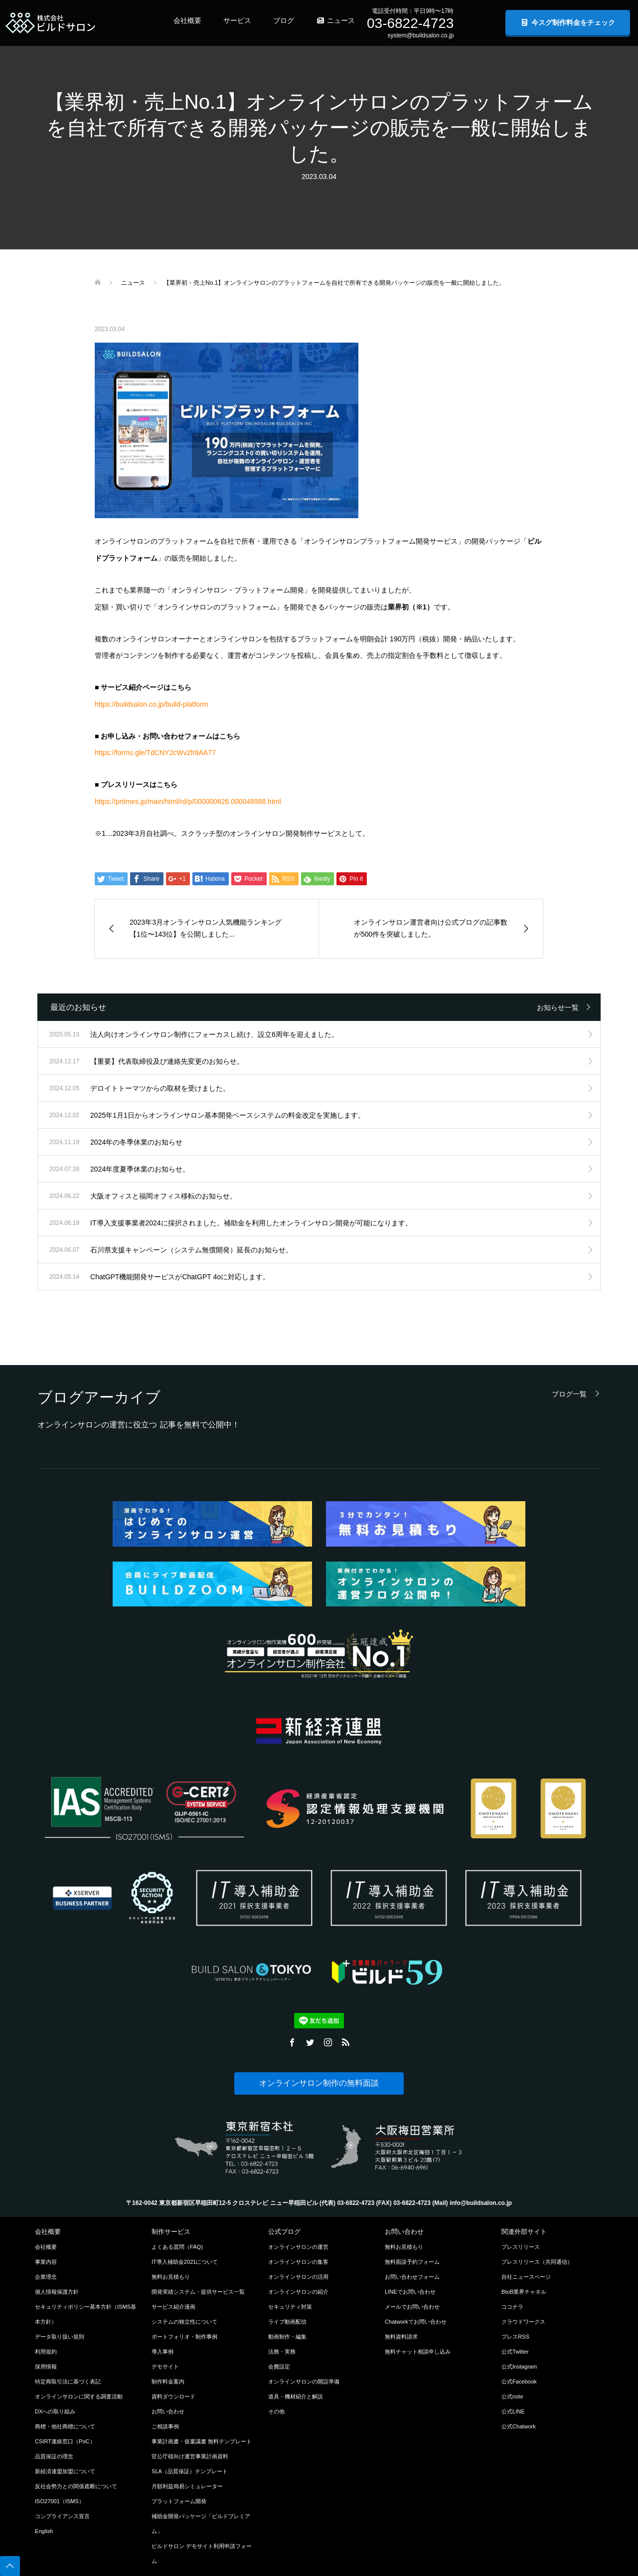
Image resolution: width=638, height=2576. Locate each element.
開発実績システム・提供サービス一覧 (198, 2292)
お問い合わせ (168, 2411)
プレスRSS (515, 2337)
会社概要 (187, 20)
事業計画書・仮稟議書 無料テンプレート (202, 2441)
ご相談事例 (165, 2426)
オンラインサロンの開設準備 (303, 2381)
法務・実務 (282, 2352)
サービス (237, 20)
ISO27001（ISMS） (59, 2501)
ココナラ (512, 2307)
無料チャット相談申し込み (418, 2352)
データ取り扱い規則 (59, 2337)
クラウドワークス (523, 2322)
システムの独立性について (184, 2322)
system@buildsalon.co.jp (420, 35)
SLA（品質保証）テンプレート (190, 2471)
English (44, 2531)
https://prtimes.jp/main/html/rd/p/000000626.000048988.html (188, 801)
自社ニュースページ (526, 2277)
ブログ (283, 20)
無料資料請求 (401, 2337)
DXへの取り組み (55, 2411)
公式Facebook (519, 2381)
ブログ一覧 (569, 1393)
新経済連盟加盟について (65, 2471)
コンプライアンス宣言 (62, 2516)
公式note (512, 2396)
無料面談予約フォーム (412, 2262)
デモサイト (165, 2367)
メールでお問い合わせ (412, 2307)
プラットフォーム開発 (179, 2501)
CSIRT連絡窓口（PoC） (65, 2441)
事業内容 (46, 2262)
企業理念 (46, 2277)
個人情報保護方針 (57, 2292)
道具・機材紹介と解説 (295, 2396)
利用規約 (46, 2352)
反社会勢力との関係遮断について (76, 2486)
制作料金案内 (168, 2381)
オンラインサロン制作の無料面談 (319, 2083)
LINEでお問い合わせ (410, 2292)
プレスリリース (520, 2247)
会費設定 (279, 2367)
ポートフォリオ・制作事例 (184, 2337)
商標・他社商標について (65, 2426)
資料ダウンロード (173, 2396)
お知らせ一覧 (558, 1007)
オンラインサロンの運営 (298, 2247)
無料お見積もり (171, 2277)
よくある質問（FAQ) (177, 2247)
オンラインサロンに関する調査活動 (79, 2396)
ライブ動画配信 (287, 2322)
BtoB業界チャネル (523, 2292)
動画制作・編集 (287, 2337)
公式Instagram (519, 2367)
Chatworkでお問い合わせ (416, 2322)
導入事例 (162, 2352)
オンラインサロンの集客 (298, 2262)
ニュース (335, 20)
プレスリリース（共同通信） (537, 2262)
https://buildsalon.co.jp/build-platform (151, 704)
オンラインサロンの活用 (298, 2277)
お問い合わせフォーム (412, 2277)
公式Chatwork (518, 2426)
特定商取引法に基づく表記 (68, 2381)
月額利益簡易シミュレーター (187, 2486)
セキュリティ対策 (290, 2307)
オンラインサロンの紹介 (298, 2292)
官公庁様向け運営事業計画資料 (190, 2456)
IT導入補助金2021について (185, 2262)
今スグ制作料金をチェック (567, 22)
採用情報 (46, 2367)
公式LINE (513, 2411)
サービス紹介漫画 (173, 2307)
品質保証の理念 (54, 2456)
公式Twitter (515, 2352)
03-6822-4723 (410, 23)
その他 (276, 2411)
